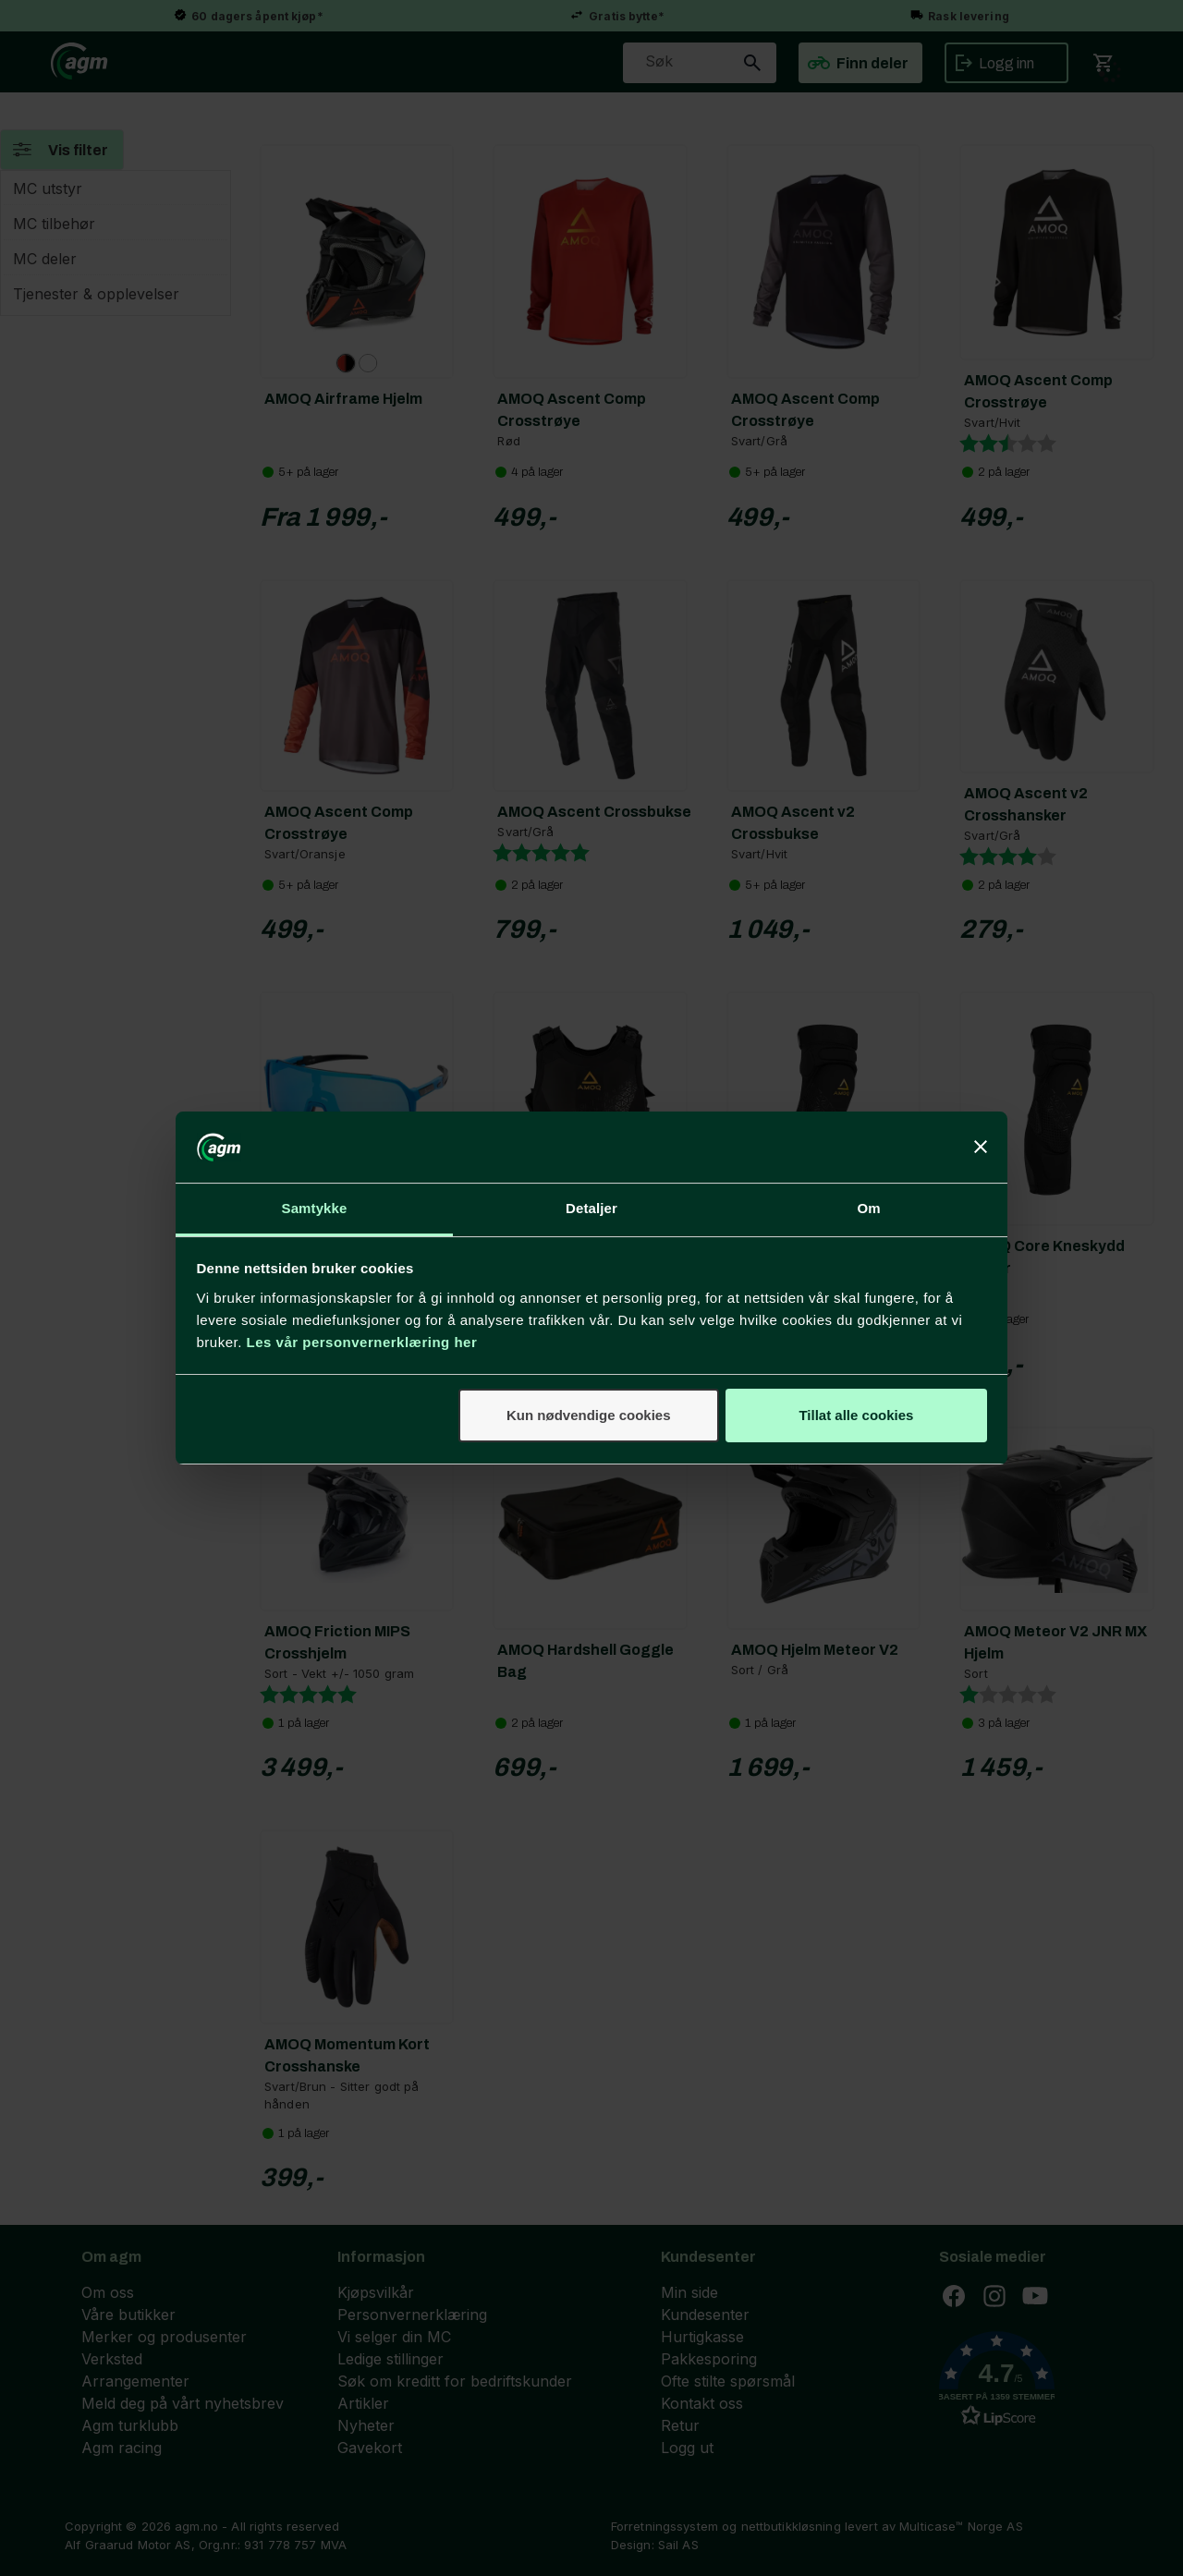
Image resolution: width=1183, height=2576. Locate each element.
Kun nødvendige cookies (588, 1415)
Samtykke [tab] (315, 1208)
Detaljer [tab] (591, 1208)
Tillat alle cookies (856, 1415)
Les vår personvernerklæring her (362, 1342)
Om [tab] (868, 1208)
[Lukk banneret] (980, 1146)
